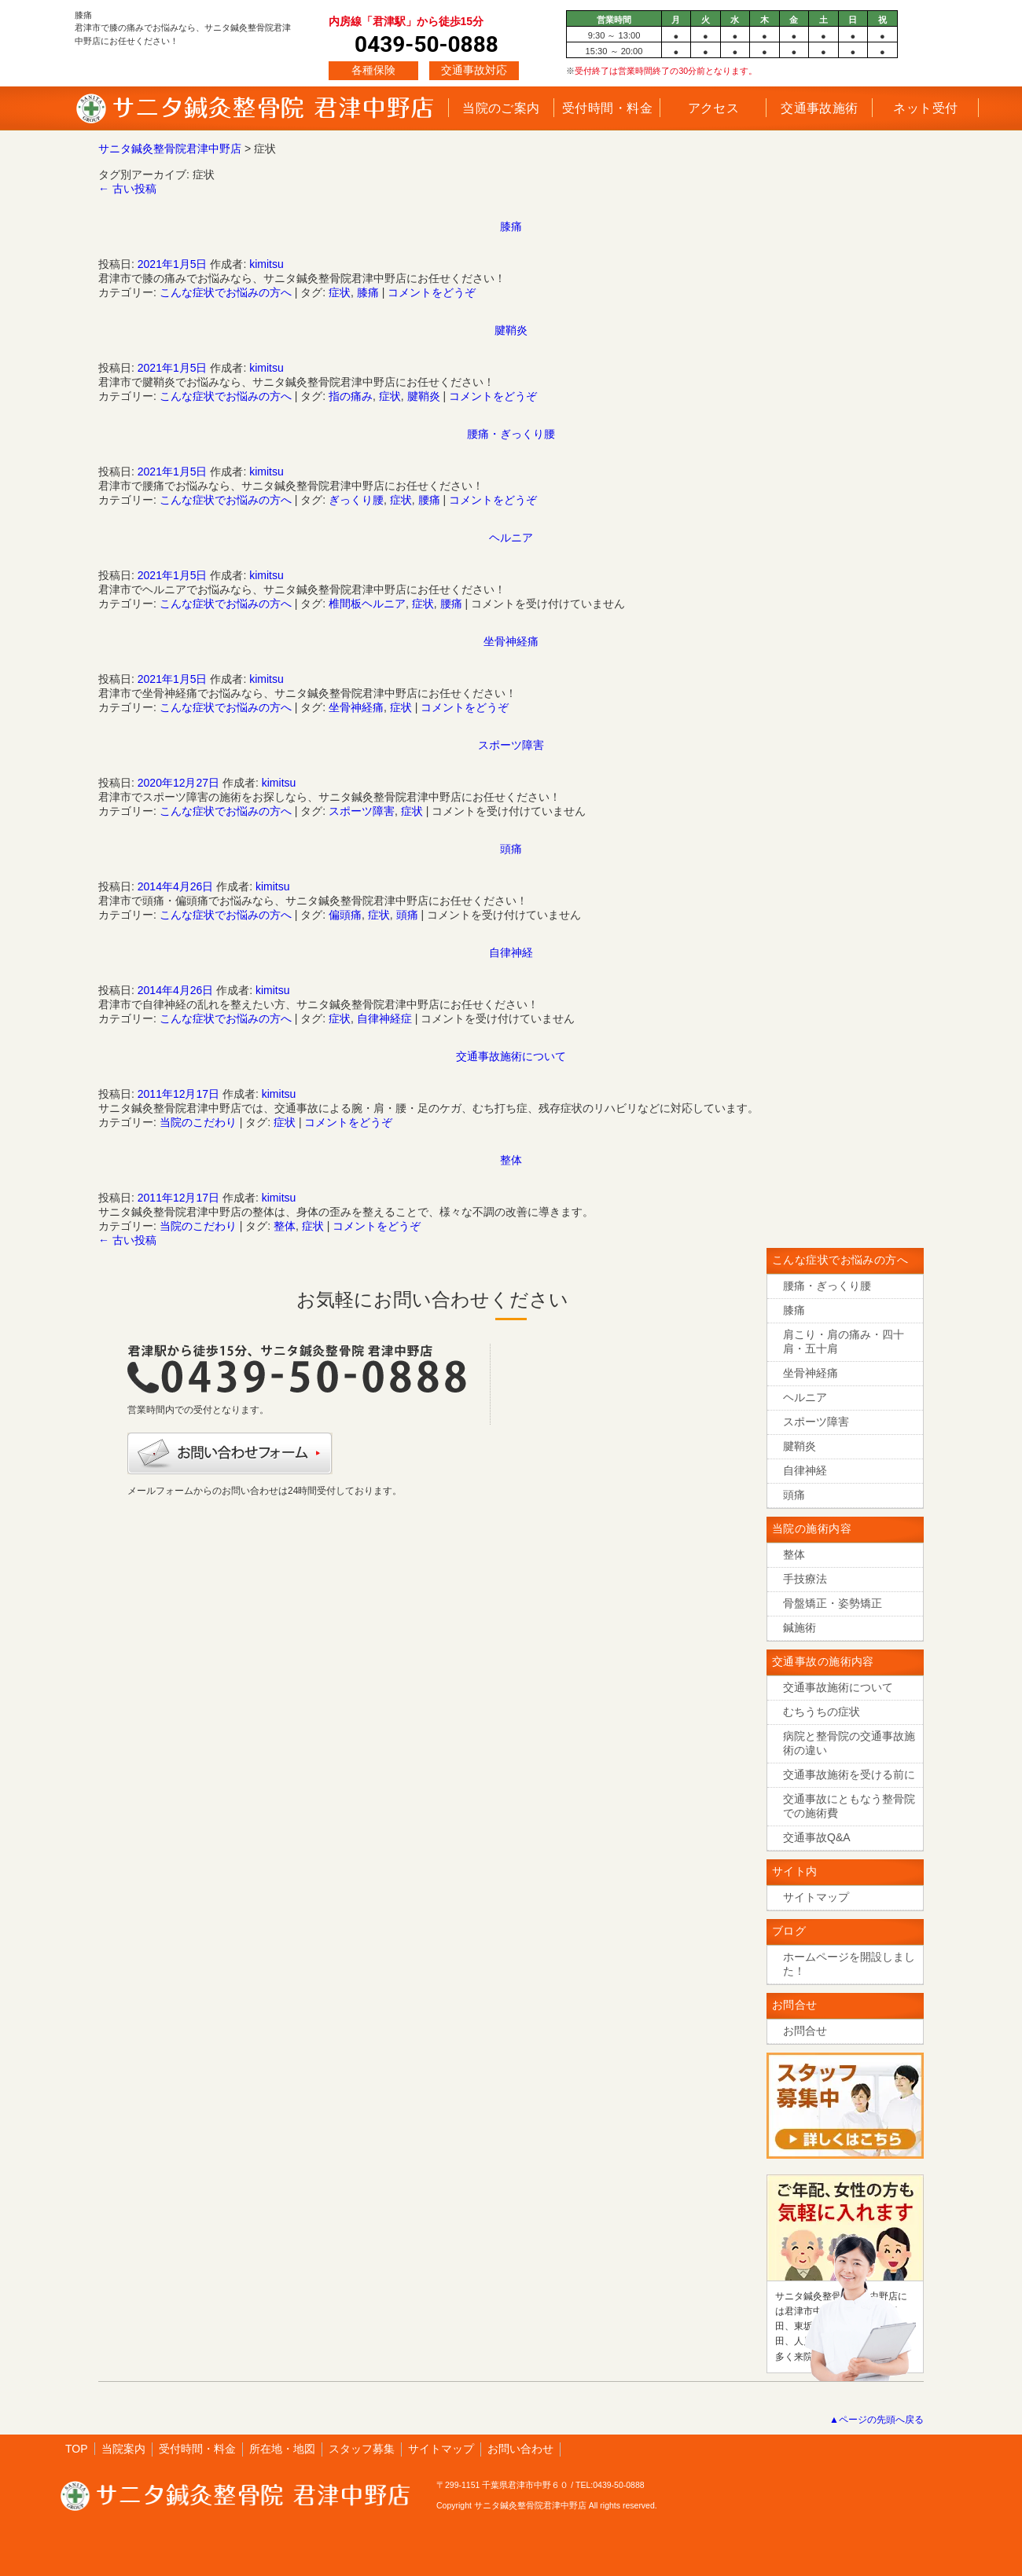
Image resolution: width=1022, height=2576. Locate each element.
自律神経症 (384, 1018)
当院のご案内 (501, 108)
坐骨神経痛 (511, 641)
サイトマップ (441, 2448)
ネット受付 (925, 108)
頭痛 (511, 848)
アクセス (714, 108)
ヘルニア (511, 537)
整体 (511, 1160)
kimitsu (266, 264)
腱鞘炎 (511, 330)
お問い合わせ (520, 2448)
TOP (76, 2448)
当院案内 (123, 2448)
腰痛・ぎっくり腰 (511, 433)
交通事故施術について (511, 1056)
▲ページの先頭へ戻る (876, 2419)
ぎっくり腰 (356, 500)
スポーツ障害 (511, 745)
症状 (340, 292)
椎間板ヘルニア (367, 603)
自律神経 (511, 952)
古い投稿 (127, 188)
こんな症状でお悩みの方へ (226, 292)
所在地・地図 (282, 2448)
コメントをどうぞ (432, 292)
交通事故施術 (819, 108)
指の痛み (351, 396)
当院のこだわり (198, 1122)
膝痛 (511, 226)
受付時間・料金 (607, 108)
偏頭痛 (345, 914)
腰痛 (429, 500)
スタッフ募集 (362, 2448)
